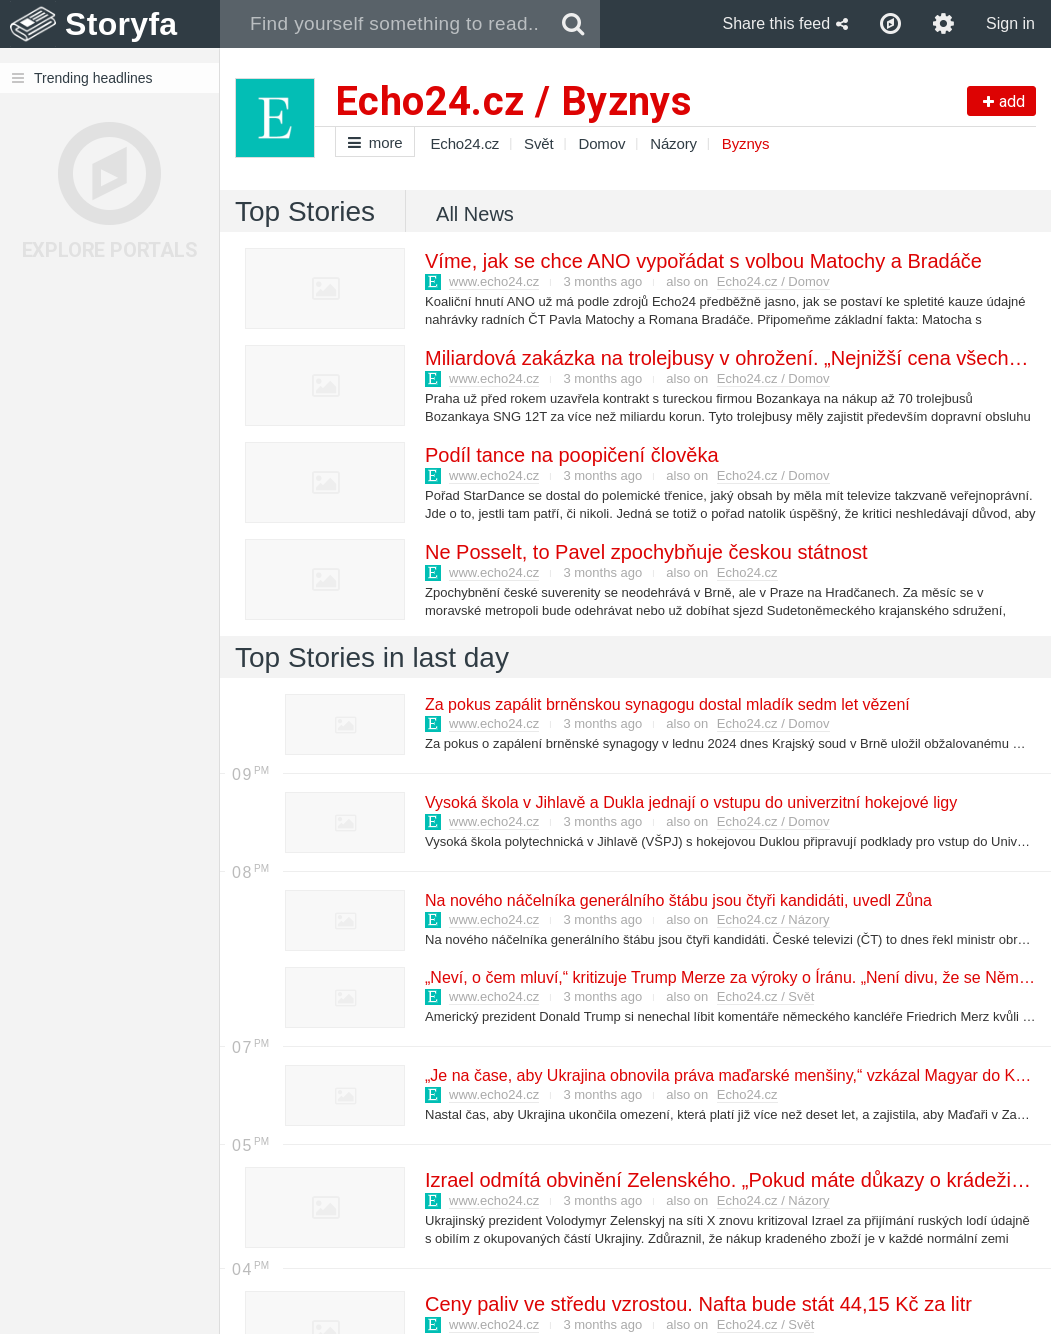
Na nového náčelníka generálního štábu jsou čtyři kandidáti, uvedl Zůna (677, 900)
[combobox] (383, 24)
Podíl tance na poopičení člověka (571, 455)
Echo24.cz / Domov (773, 281)
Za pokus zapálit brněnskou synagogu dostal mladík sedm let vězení (666, 704)
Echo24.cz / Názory (773, 919)
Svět (538, 143)
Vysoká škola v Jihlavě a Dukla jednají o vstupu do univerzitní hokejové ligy (690, 802)
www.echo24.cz (494, 281)
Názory (673, 143)
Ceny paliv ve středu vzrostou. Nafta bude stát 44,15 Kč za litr (697, 1304)
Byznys (745, 143)
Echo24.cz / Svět (766, 996)
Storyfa (121, 24)
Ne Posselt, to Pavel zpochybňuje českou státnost (645, 552)
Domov (602, 143)
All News (475, 214)
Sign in (1010, 23)
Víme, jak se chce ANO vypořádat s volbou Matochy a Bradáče (702, 261)
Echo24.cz (464, 143)
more (375, 142)
